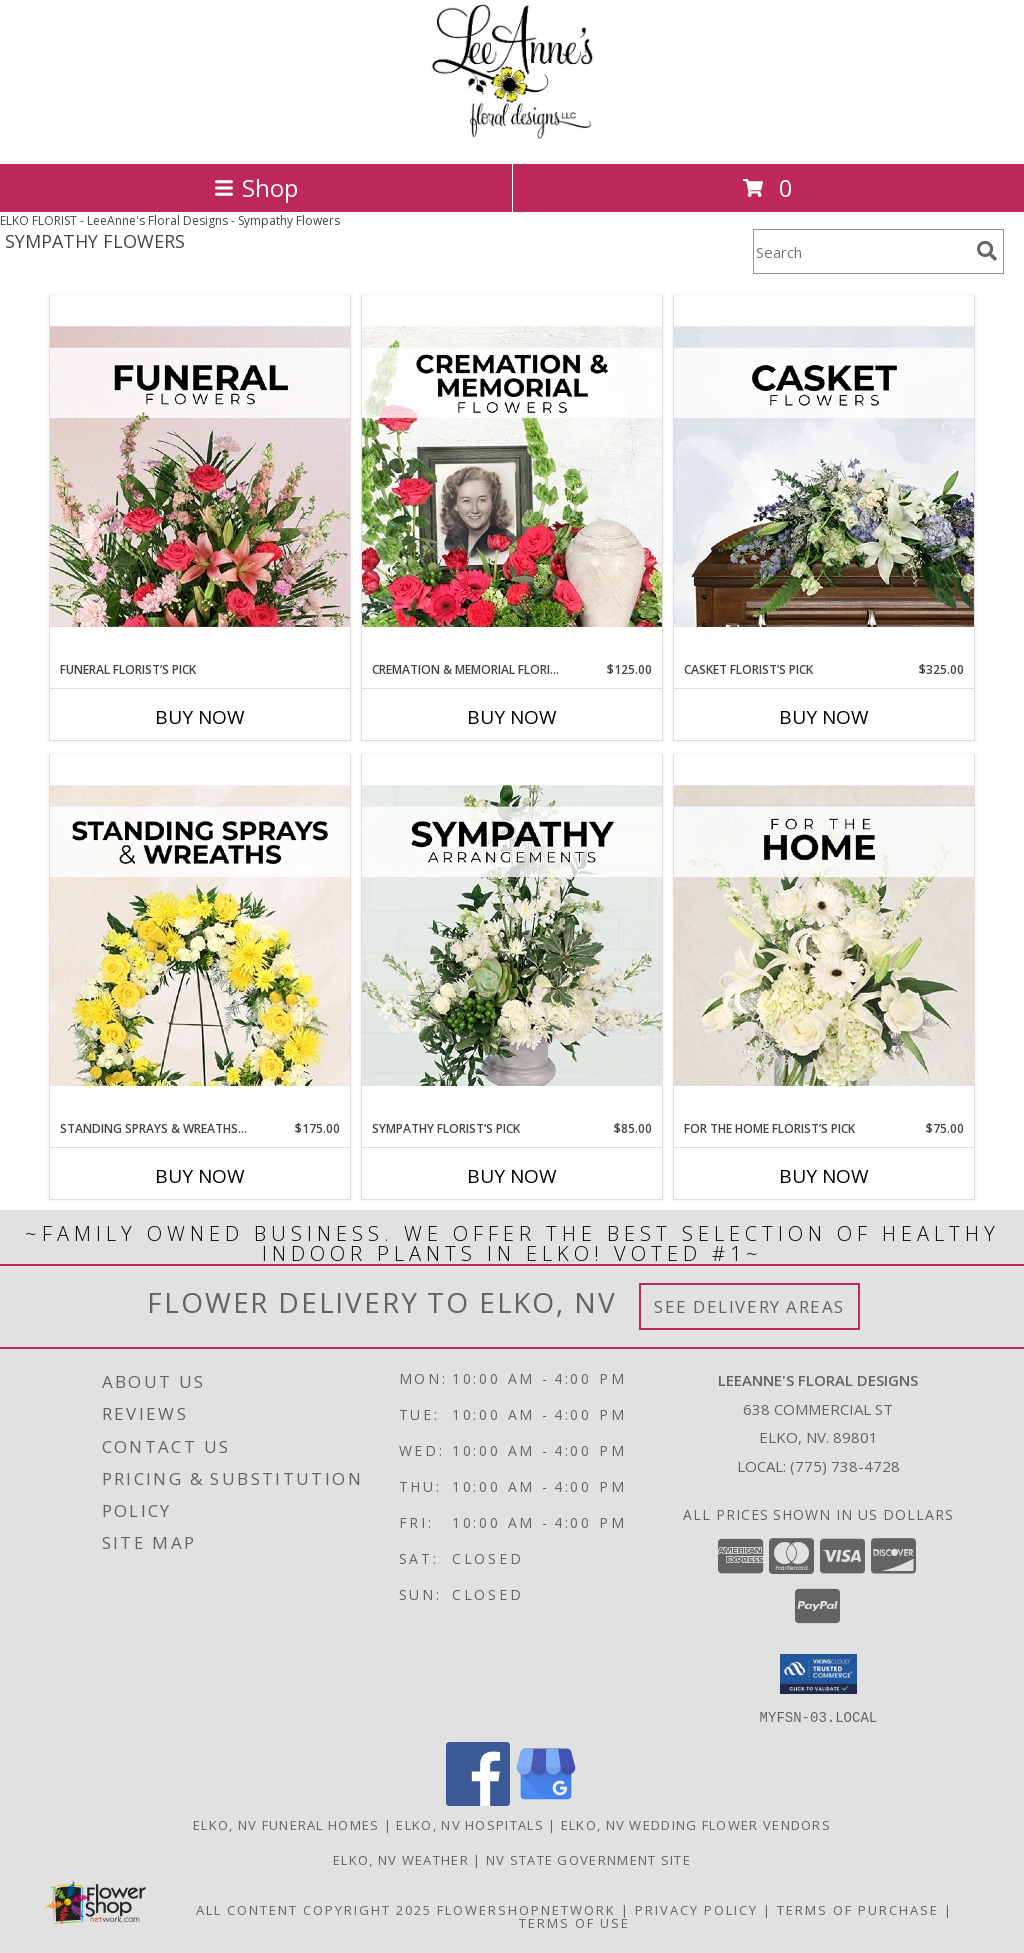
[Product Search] (861, 251)
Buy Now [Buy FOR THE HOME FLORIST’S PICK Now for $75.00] (824, 1176)
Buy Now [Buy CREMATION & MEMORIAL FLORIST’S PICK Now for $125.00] (512, 717)
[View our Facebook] (478, 1799)
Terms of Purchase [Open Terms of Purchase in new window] (858, 1909)
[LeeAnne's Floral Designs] (512, 134)
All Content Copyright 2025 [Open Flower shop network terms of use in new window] (314, 1909)
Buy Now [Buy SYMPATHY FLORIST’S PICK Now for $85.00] (512, 1176)
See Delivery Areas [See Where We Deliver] (749, 1306)
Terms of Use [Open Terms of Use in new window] (574, 1922)
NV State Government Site (588, 1859)
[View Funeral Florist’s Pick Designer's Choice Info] (200, 478)
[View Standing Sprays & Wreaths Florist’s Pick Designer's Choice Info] (200, 937)
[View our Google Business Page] (546, 1799)
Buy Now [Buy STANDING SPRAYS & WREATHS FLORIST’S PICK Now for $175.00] (200, 1176)
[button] (818, 1674)
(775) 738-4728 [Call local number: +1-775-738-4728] (845, 1466)
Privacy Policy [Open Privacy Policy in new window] (696, 1909)
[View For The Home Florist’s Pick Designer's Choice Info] (824, 937)
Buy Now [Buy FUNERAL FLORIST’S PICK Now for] (200, 717)
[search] (987, 251)
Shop (256, 187)
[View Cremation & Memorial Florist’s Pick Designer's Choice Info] (512, 478)
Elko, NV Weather (401, 1859)
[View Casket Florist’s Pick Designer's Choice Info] (824, 478)
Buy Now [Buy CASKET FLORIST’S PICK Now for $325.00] (824, 717)
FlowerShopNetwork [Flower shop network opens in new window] (526, 1909)
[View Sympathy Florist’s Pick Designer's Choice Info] (512, 937)
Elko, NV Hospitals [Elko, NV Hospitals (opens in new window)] (469, 1824)
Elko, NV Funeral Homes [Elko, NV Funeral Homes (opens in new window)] (286, 1824)
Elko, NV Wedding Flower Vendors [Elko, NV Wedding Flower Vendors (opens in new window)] (696, 1824)
